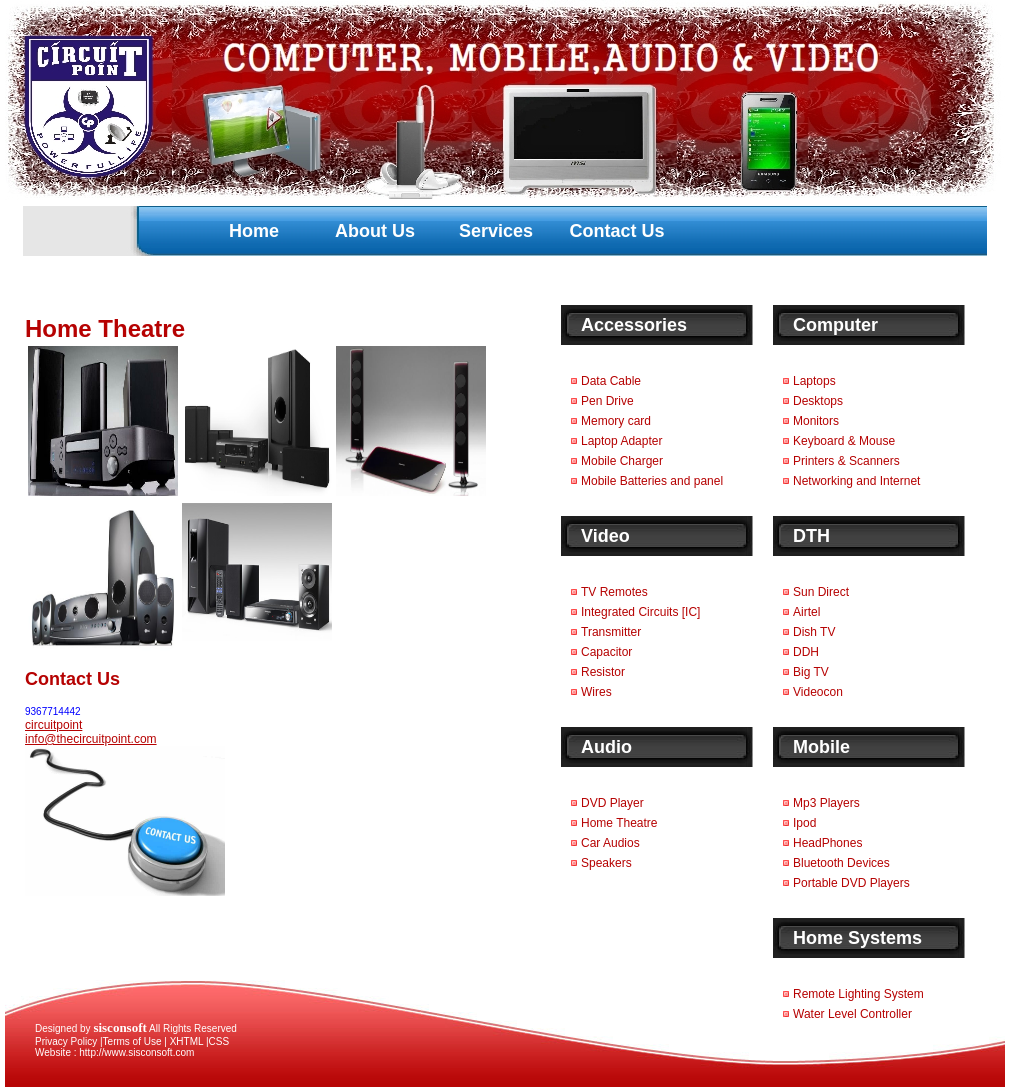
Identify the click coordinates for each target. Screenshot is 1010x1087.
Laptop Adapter (621, 441)
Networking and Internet (856, 481)
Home (254, 231)
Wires (596, 692)
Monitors (816, 421)
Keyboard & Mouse (844, 441)
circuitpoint (53, 725)
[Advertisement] (369, 195)
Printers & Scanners (846, 461)
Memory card (616, 421)
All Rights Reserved (165, 1028)
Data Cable (611, 381)
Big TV (811, 672)
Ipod (804, 823)
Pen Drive (607, 401)
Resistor (603, 672)
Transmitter (611, 632)
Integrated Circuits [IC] (640, 612)
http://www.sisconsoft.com (136, 1052)
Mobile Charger (622, 461)
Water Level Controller (852, 1014)
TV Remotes (614, 592)
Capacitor (606, 652)
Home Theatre (619, 823)
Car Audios (610, 843)
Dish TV (814, 632)
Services (496, 231)
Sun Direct (821, 592)
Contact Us (616, 231)
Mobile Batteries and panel (652, 481)
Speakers (606, 863)
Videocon (818, 692)
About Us (375, 231)
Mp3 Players (826, 803)
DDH (806, 652)
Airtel (806, 612)
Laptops (814, 381)
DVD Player (612, 803)
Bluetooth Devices (841, 863)
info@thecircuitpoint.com (91, 739)
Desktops (818, 401)
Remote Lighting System (858, 994)
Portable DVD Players (851, 883)
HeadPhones (827, 843)
